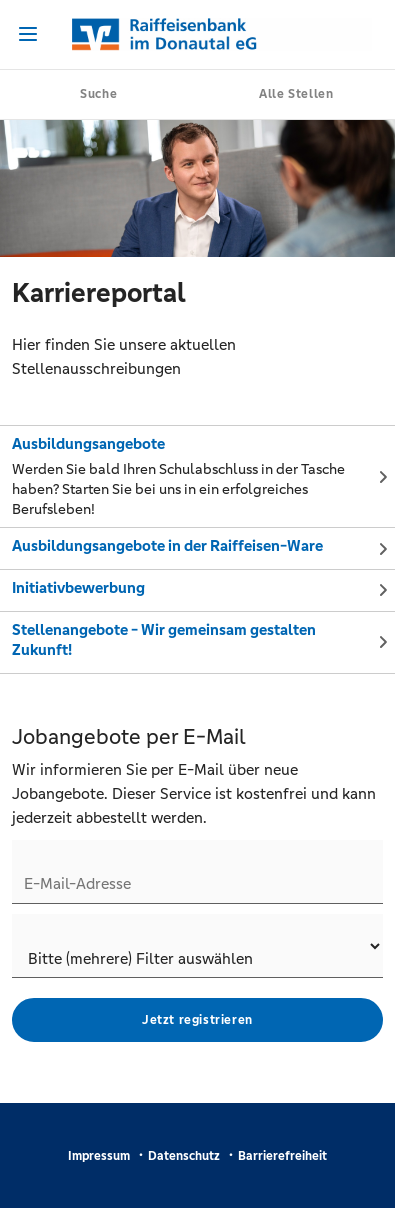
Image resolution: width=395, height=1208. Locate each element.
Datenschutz (184, 1156)
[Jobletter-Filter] (197, 946)
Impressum (99, 1156)
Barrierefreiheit (282, 1156)
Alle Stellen (296, 94)
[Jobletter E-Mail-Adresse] (197, 872)
